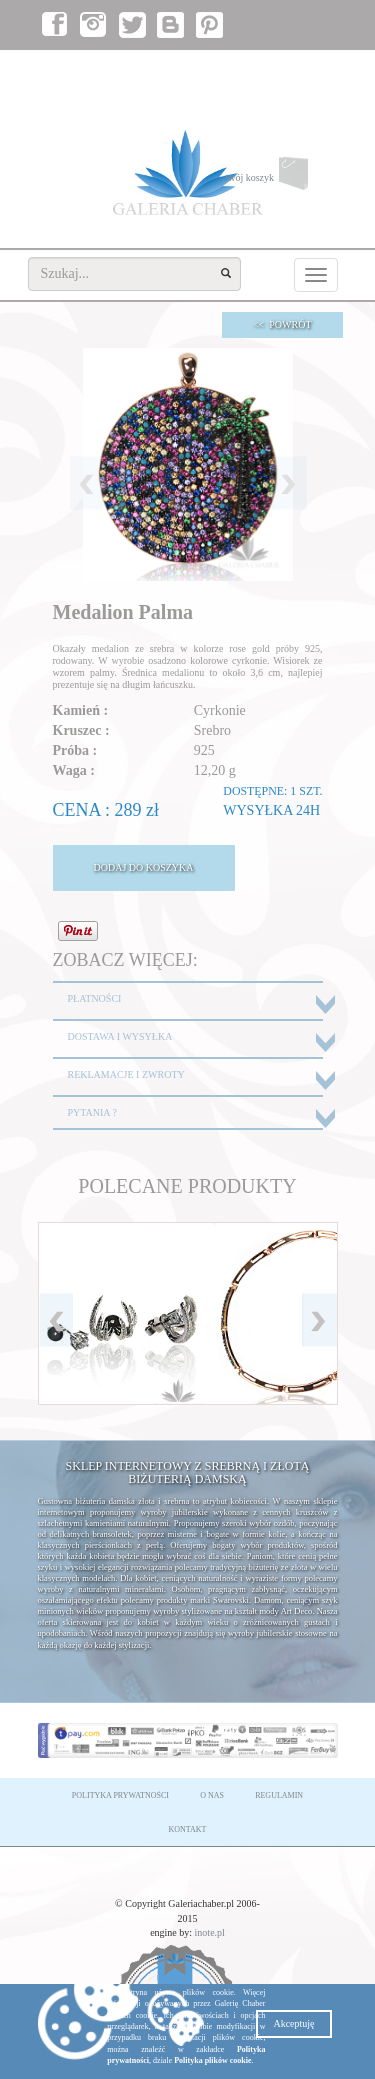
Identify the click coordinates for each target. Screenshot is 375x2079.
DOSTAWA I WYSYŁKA (120, 1036)
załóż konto (304, 70)
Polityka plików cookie (212, 2060)
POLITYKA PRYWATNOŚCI (120, 1795)
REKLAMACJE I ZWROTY (126, 1074)
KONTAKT (187, 1829)
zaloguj (243, 70)
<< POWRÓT (282, 324)
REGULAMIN (279, 1795)
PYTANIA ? (92, 1112)
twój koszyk (281, 178)
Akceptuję (293, 2023)
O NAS (212, 1795)
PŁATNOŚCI (95, 998)
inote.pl (210, 1932)
